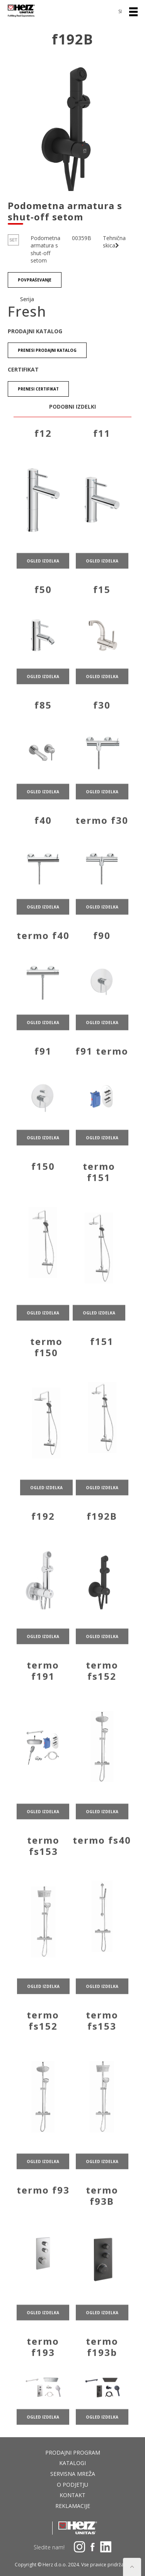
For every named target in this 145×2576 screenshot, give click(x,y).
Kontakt (72, 2495)
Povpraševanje (34, 280)
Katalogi (72, 2463)
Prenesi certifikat (38, 389)
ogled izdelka (43, 585)
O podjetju (72, 2484)
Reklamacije (72, 2506)
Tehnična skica (114, 241)
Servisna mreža (72, 2473)
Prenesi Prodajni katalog (47, 350)
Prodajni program (72, 2452)
